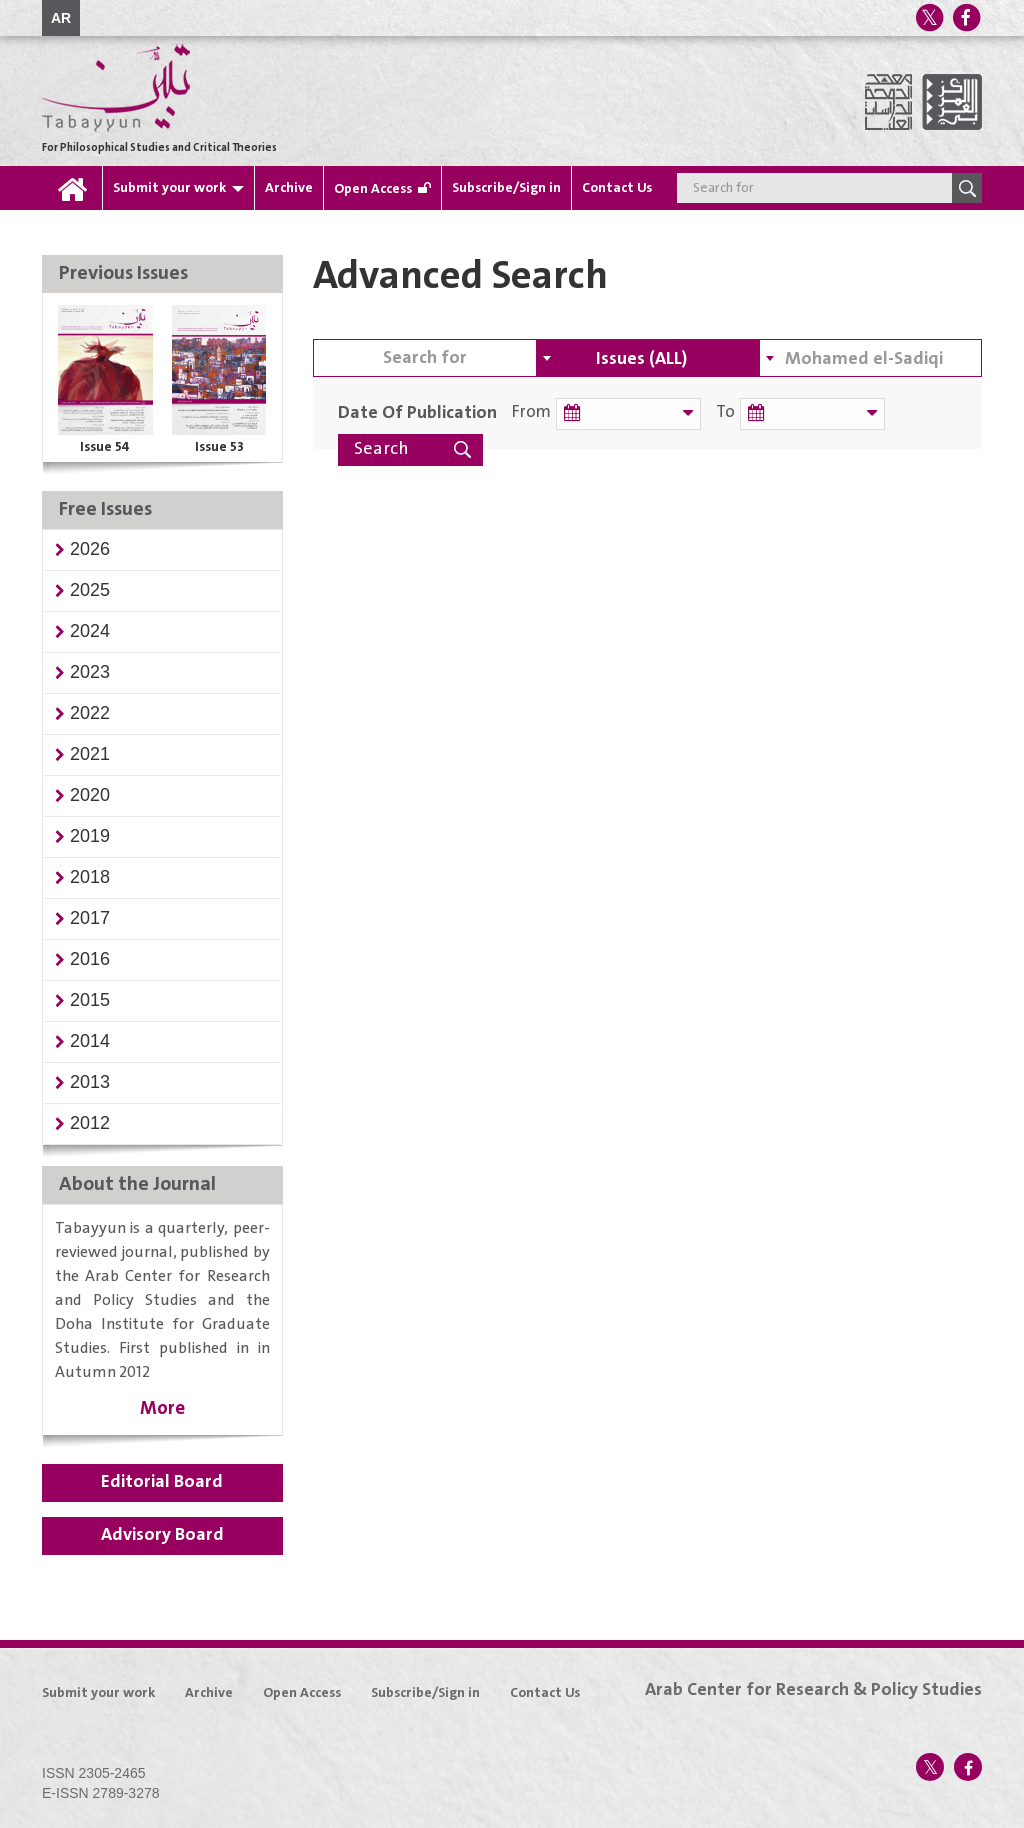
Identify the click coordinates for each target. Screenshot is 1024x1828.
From (531, 412)
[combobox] (647, 358)
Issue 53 (219, 447)
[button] (90, 549)
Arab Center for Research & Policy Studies (813, 1690)
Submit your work (169, 188)
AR (61, 18)
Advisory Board (162, 1535)
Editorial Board (162, 1482)
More (162, 1408)
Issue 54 (105, 447)
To (725, 412)
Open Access (373, 189)
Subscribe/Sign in (506, 188)
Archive (289, 188)
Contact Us (617, 188)
